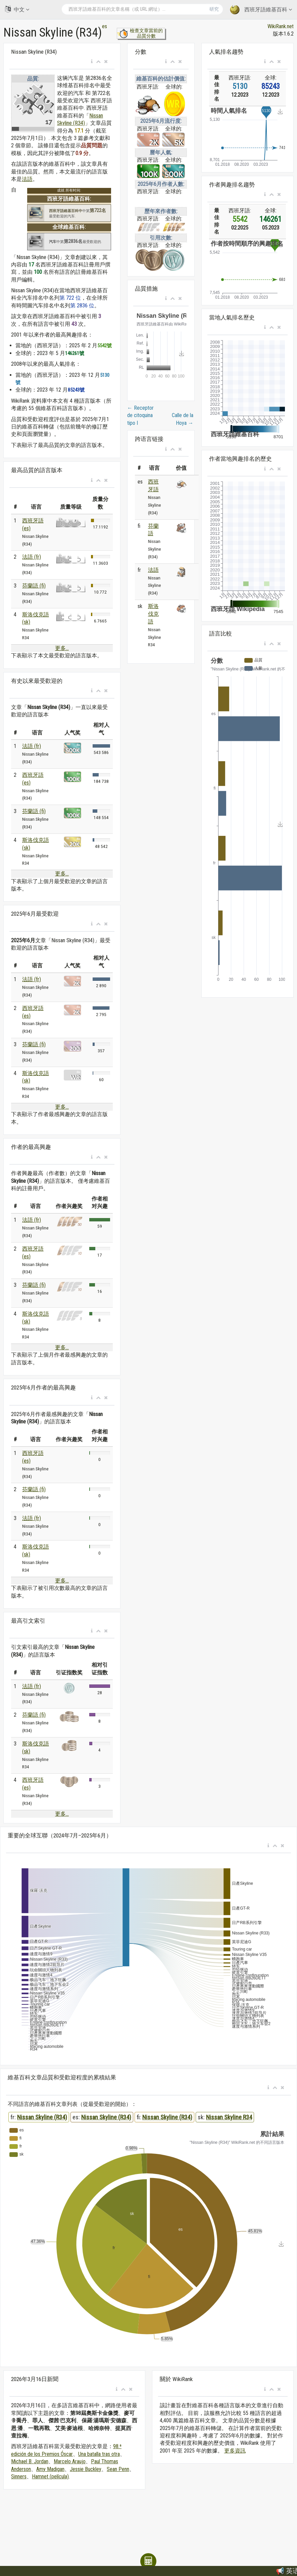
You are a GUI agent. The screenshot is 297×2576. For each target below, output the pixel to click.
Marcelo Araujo (70, 2461)
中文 (17, 9)
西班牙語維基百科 (261, 10)
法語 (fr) (31, 557)
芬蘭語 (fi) (34, 586)
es (104, 26)
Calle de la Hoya (182, 419)
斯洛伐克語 (153, 614)
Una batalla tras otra (99, 2454)
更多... (62, 648)
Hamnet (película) (50, 2476)
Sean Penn (118, 2469)
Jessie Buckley (85, 2469)
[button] (91, 62)
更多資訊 (235, 2450)
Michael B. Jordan (29, 2461)
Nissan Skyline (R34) (42, 2117)
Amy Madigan (50, 2469)
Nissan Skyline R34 (229, 2117)
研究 (214, 9)
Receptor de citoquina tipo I (140, 415)
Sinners (19, 2476)
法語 (27, 179)
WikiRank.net (280, 26)
